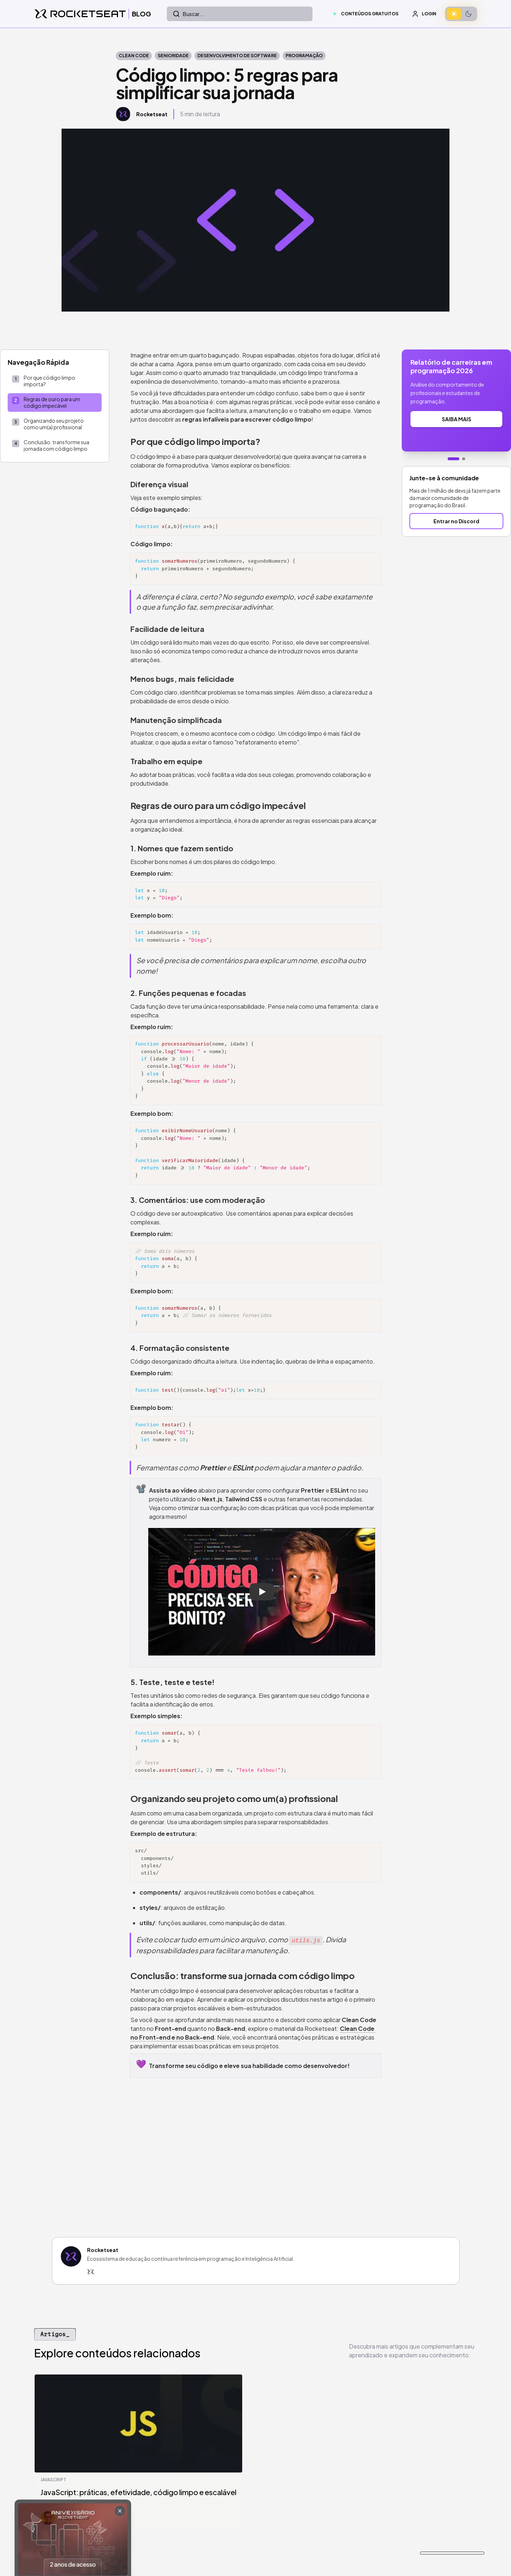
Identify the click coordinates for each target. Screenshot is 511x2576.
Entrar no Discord (456, 521)
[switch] (461, 14)
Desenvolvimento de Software (237, 55)
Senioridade (173, 55)
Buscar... (188, 13)
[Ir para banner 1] (453, 458)
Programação (304, 55)
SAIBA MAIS (456, 419)
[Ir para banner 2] (463, 458)
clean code (134, 55)
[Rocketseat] (90, 2271)
